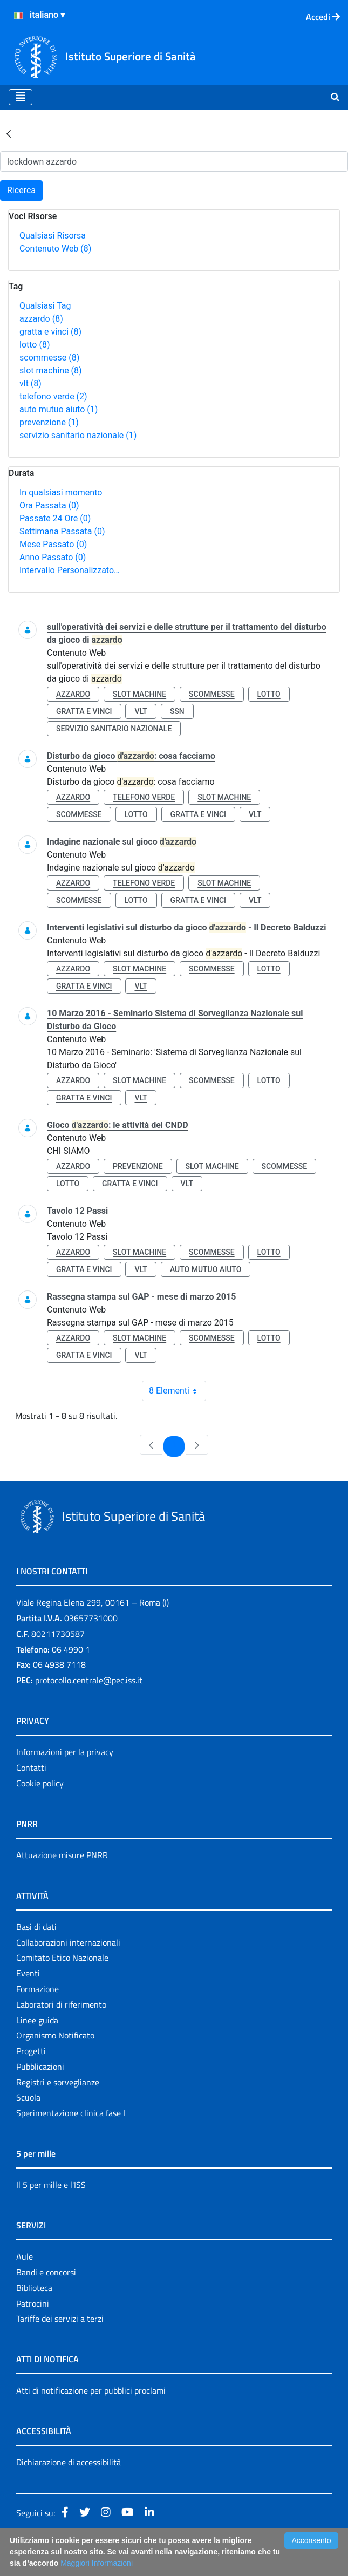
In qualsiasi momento (60, 492)
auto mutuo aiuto (58, 409)
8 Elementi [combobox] (177, 1391)
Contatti (31, 1767)
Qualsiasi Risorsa (52, 235)
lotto (34, 344)
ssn (177, 711)
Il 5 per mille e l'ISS (51, 2184)
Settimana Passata (62, 531)
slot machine (50, 370)
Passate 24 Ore (55, 518)
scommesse (49, 357)
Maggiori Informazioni (96, 2563)
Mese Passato (53, 544)
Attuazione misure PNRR (62, 1854)
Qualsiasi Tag (45, 306)
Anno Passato (52, 557)
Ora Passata (49, 505)
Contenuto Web (55, 248)
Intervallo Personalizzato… (69, 570)
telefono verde (53, 396)
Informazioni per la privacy (64, 1751)
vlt (30, 383)
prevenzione (49, 422)
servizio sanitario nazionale (78, 435)
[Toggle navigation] (20, 97)
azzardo (41, 319)
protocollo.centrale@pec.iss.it (88, 1680)
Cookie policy (40, 1783)
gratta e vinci (50, 332)
